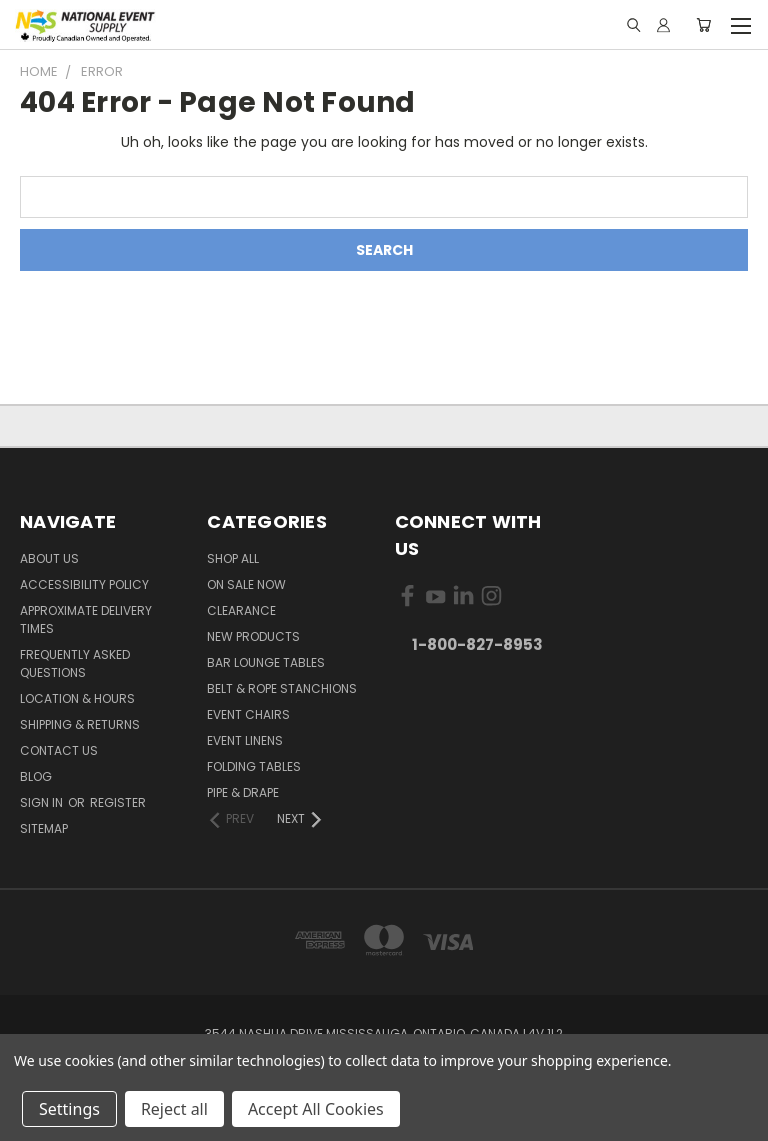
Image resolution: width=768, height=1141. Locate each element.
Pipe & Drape (243, 792)
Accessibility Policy (84, 584)
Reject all (174, 1109)
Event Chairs (248, 714)
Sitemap (44, 828)
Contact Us (59, 750)
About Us (49, 558)
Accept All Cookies (316, 1109)
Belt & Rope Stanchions (282, 688)
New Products (253, 636)
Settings (69, 1109)
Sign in (43, 802)
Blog (36, 776)
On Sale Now (246, 584)
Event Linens (245, 740)
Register (118, 802)
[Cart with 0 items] (703, 25)
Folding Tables (254, 766)
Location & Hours (77, 698)
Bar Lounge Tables (266, 662)
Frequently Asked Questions (75, 663)
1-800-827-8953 (477, 644)
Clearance (241, 610)
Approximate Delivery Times (86, 619)
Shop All (233, 558)
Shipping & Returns (80, 724)
